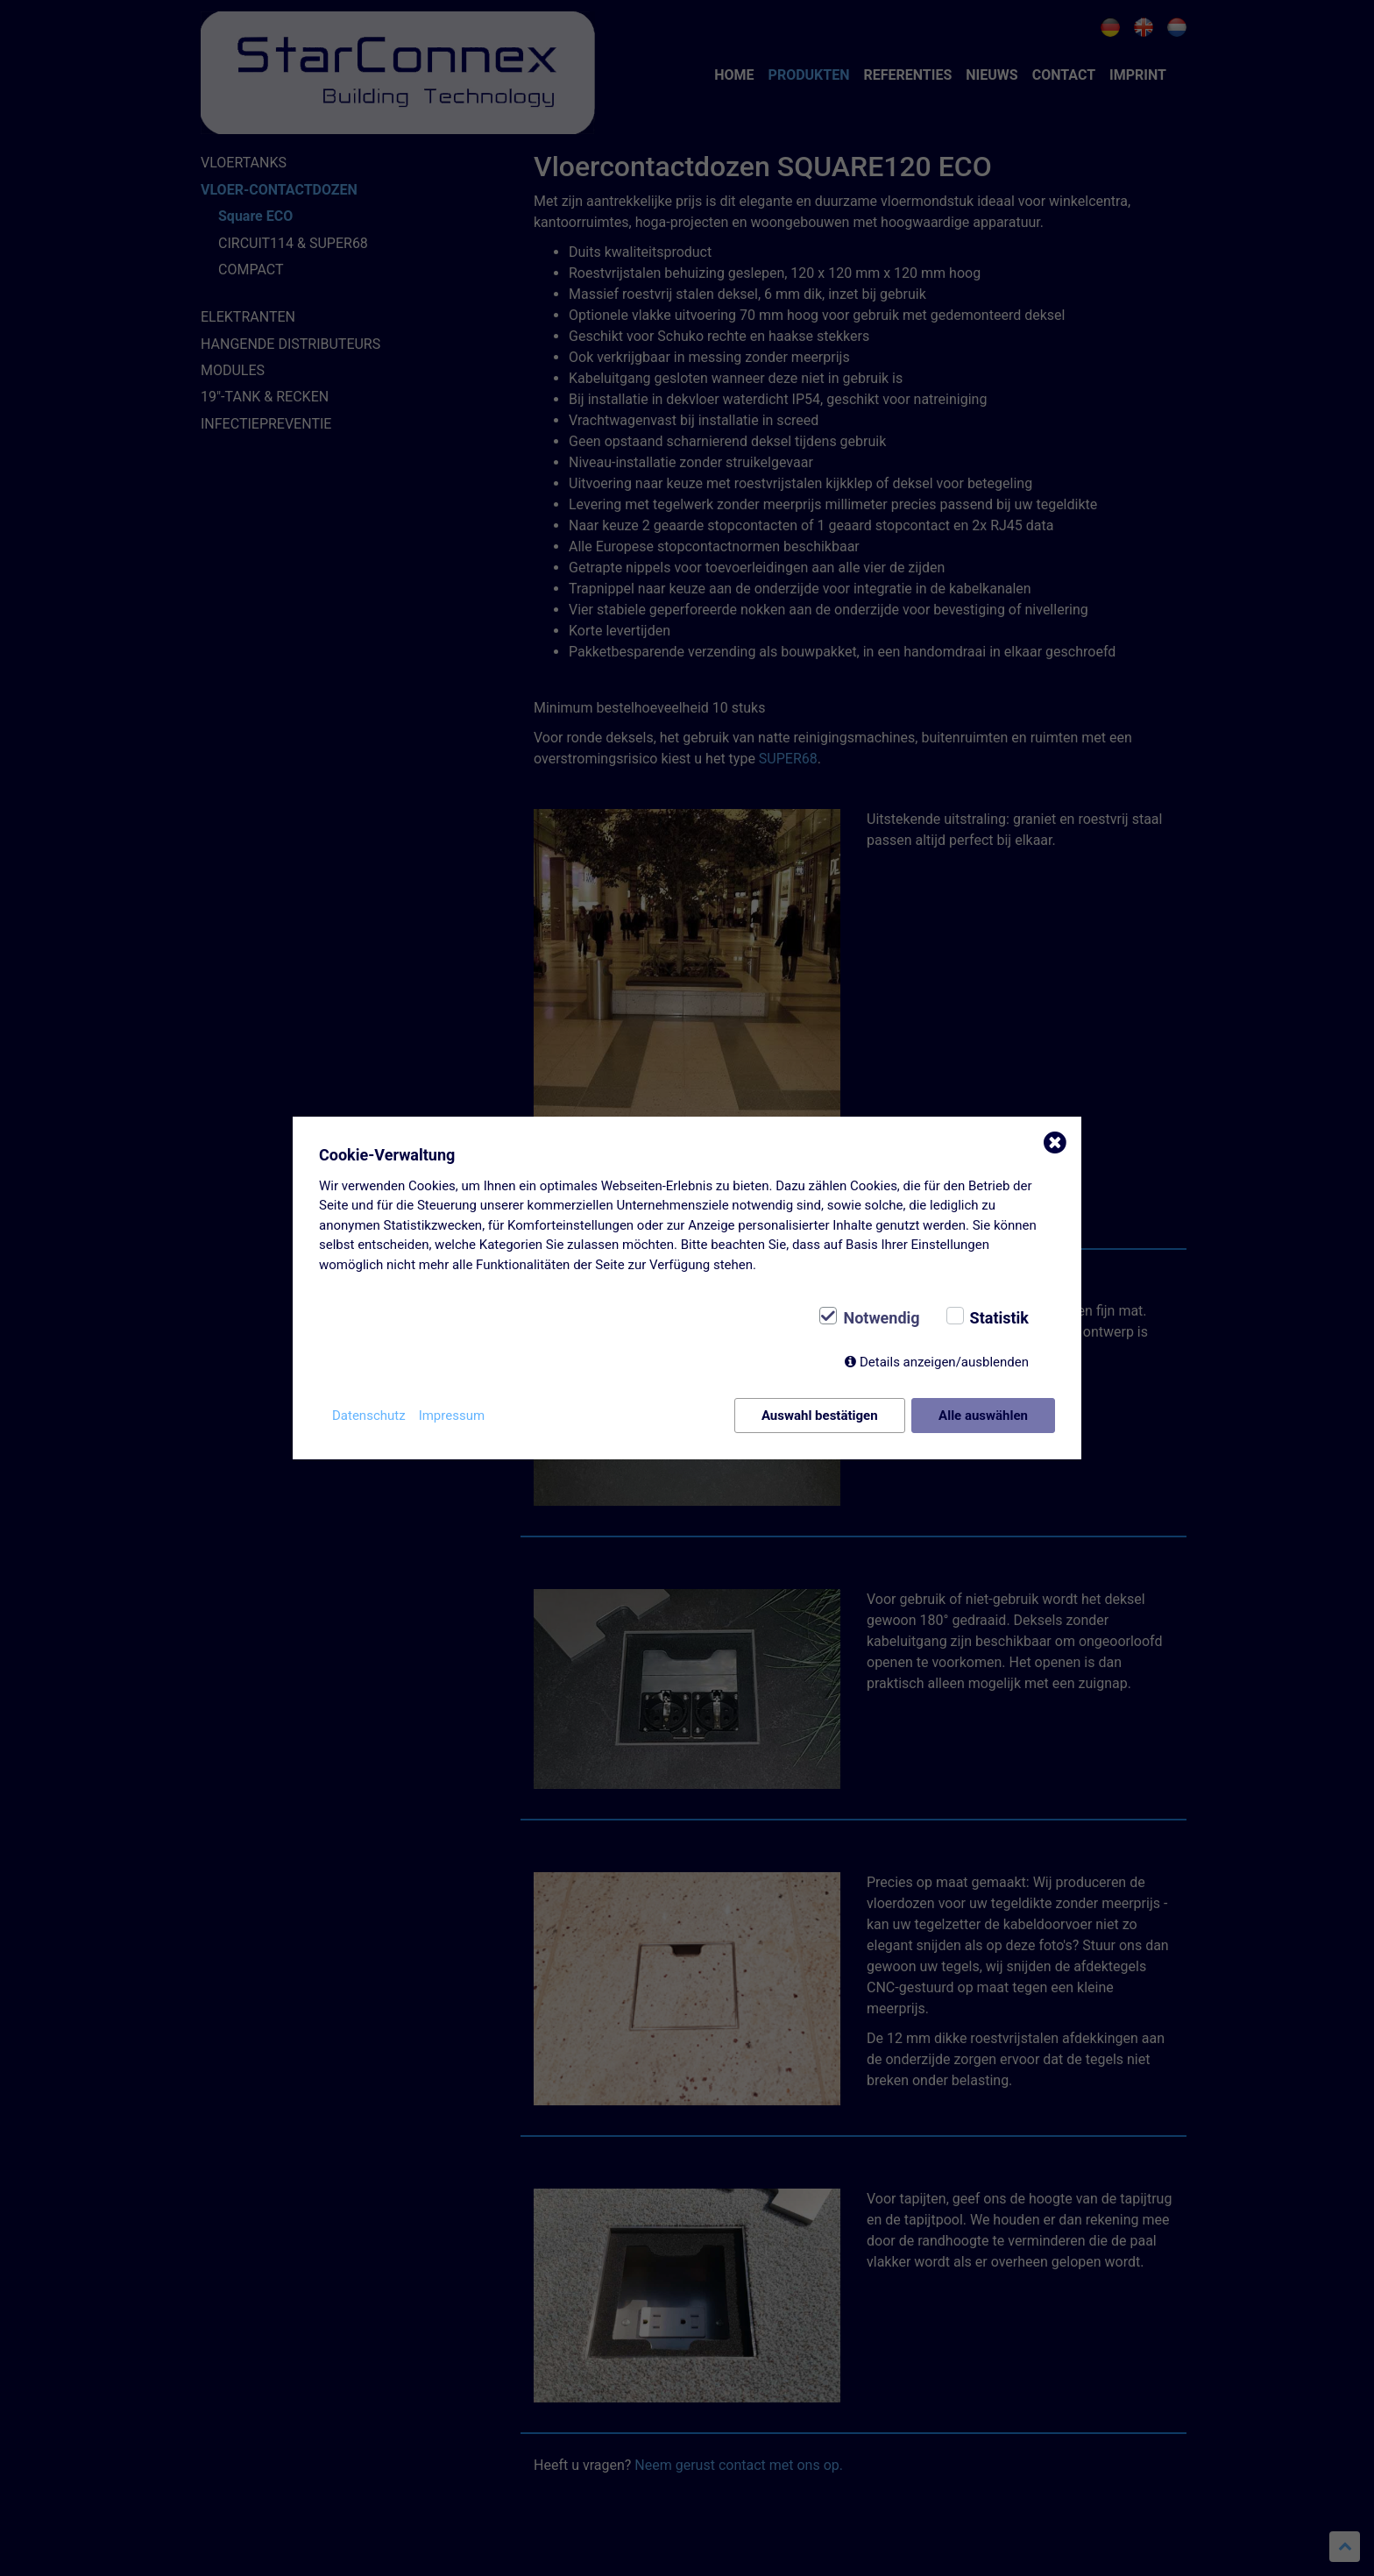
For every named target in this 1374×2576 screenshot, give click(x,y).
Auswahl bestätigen (819, 1415)
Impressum (452, 1415)
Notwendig (881, 1318)
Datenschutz (369, 1415)
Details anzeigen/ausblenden (944, 1362)
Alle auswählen (983, 1415)
